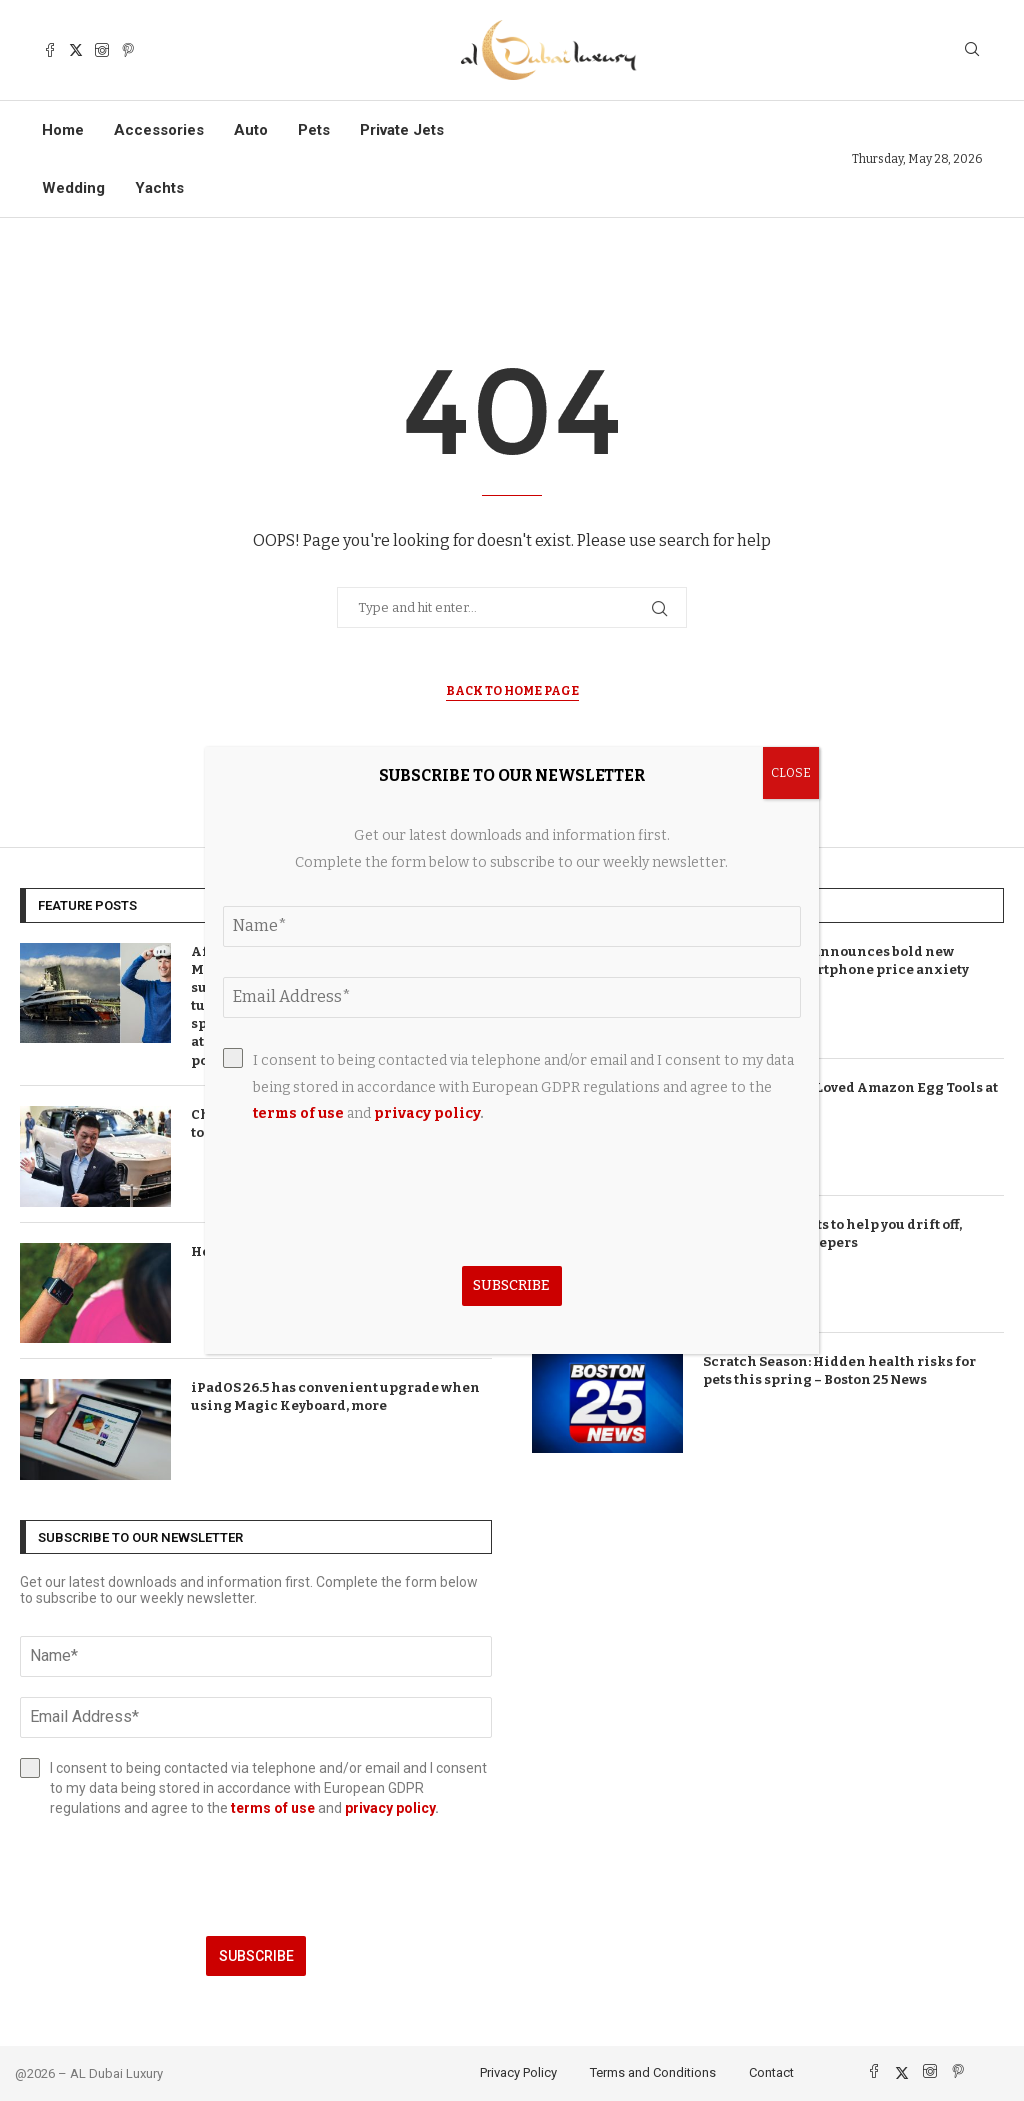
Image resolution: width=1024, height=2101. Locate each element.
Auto (251, 130)
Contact (771, 2072)
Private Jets (402, 130)
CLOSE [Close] (791, 773)
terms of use (273, 1808)
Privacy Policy (518, 2072)
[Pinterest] (128, 50)
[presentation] (256, 1877)
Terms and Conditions (653, 2072)
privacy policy (390, 1808)
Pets (314, 130)
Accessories (159, 130)
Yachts (159, 188)
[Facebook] (50, 50)
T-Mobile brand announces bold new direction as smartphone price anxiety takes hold (836, 969)
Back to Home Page (512, 691)
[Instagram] (102, 50)
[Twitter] (76, 50)
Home (63, 130)
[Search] (972, 50)
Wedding (73, 188)
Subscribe (256, 1956)
